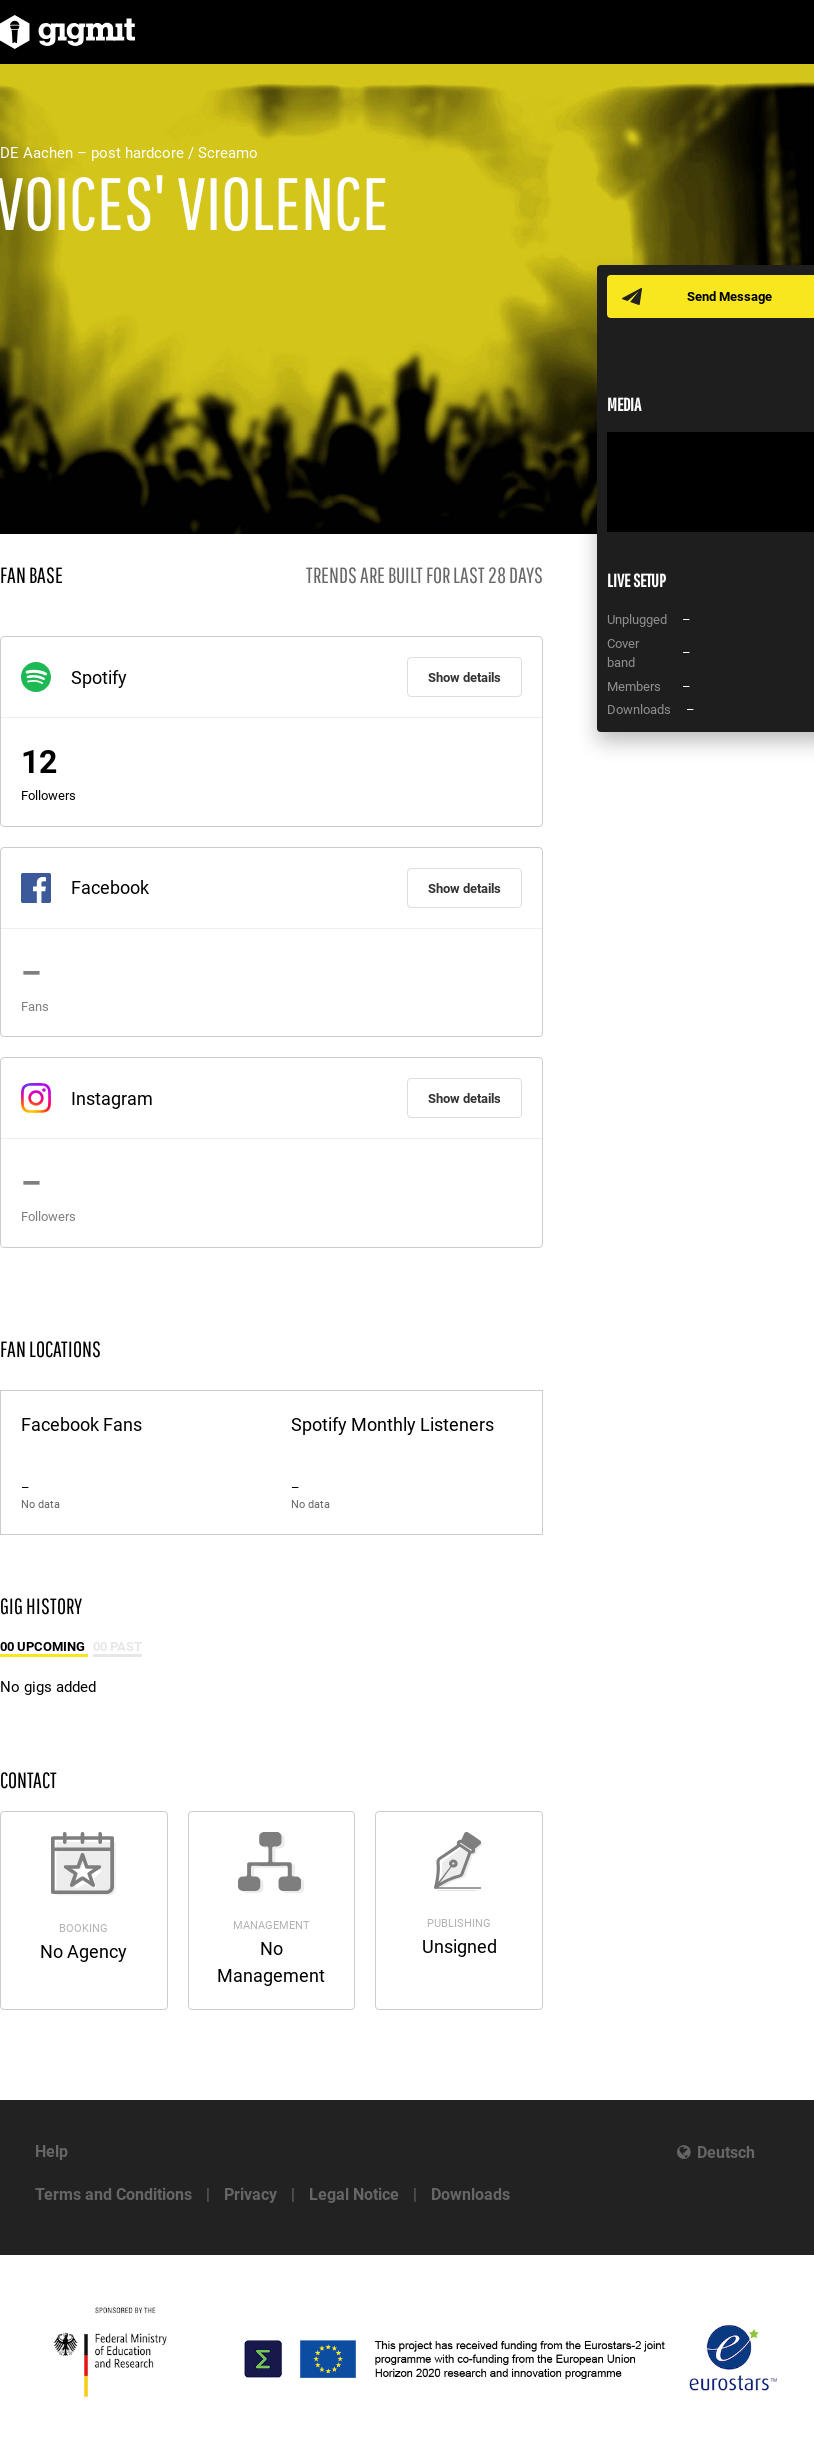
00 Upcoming (44, 1646)
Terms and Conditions (113, 2194)
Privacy (250, 2194)
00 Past (117, 1646)
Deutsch (726, 2152)
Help (51, 2151)
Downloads (470, 2194)
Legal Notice (354, 2194)
